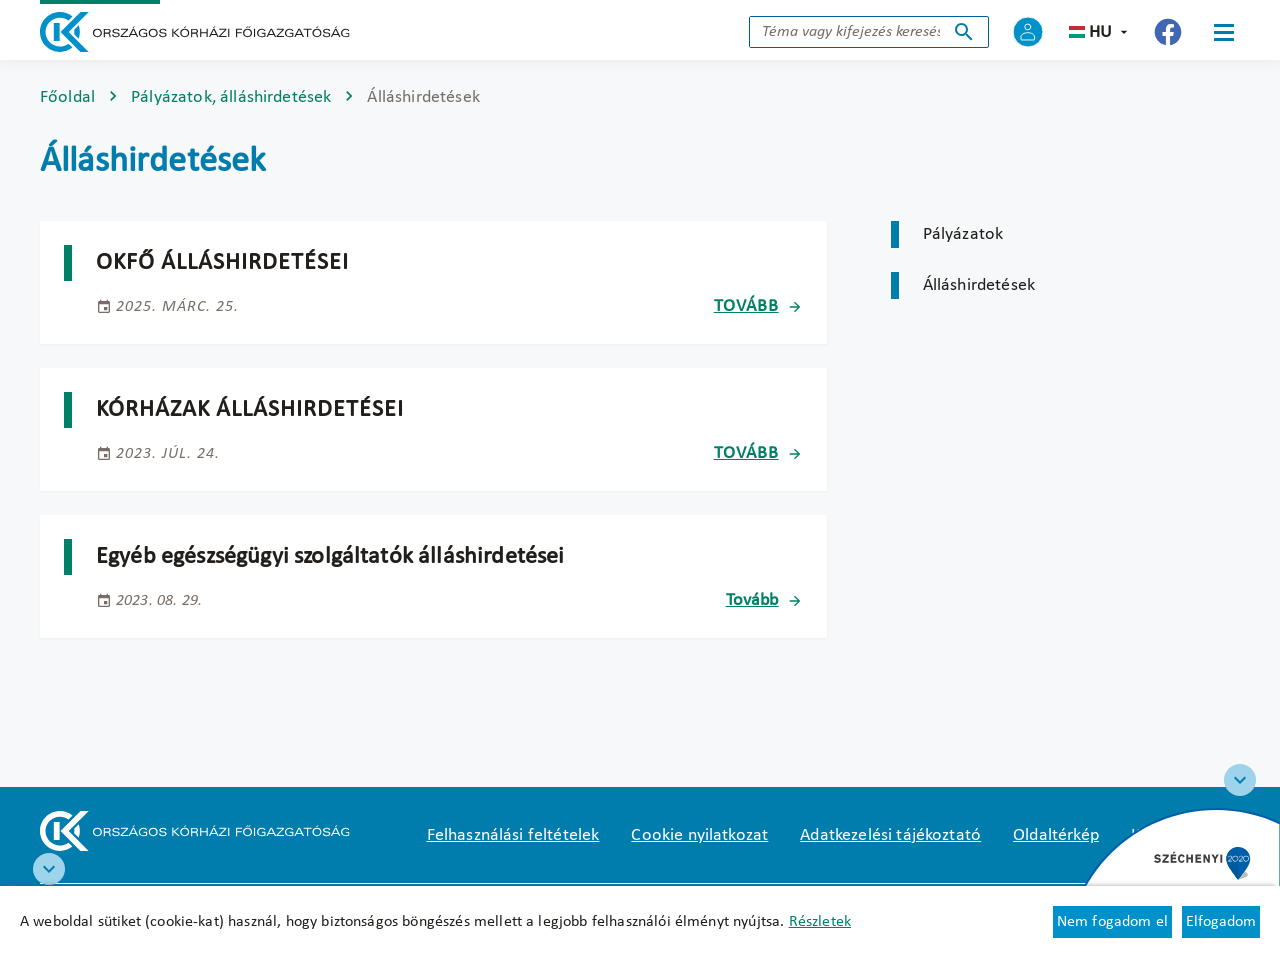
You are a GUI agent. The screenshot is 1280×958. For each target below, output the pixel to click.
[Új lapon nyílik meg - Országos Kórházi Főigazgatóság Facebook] (1168, 32)
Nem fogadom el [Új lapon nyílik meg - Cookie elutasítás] (1112, 922)
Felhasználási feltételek (513, 835)
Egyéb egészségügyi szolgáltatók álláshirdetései (330, 557)
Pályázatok (963, 234)
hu (1100, 32)
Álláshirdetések (979, 285)
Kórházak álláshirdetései (250, 410)
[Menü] (1224, 32)
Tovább (746, 306)
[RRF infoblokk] (49, 869)
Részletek (820, 922)
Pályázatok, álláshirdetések (231, 97)
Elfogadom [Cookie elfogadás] (1221, 922)
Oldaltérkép (1056, 835)
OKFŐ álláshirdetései (222, 263)
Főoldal (67, 97)
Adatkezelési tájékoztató (890, 835)
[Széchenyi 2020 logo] (1240, 780)
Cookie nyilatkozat (699, 835)
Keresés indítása (964, 32)
